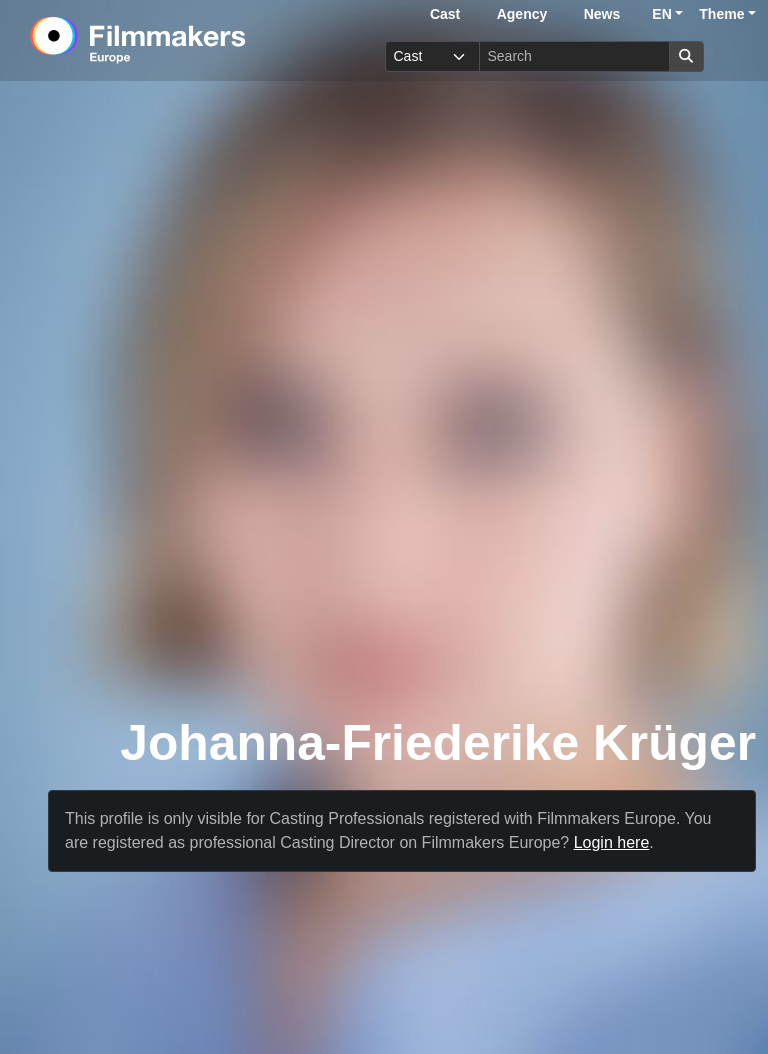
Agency (522, 14)
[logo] (187, 40)
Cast (445, 14)
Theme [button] (721, 14)
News (602, 14)
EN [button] (661, 14)
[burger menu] (734, 56)
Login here (612, 842)
